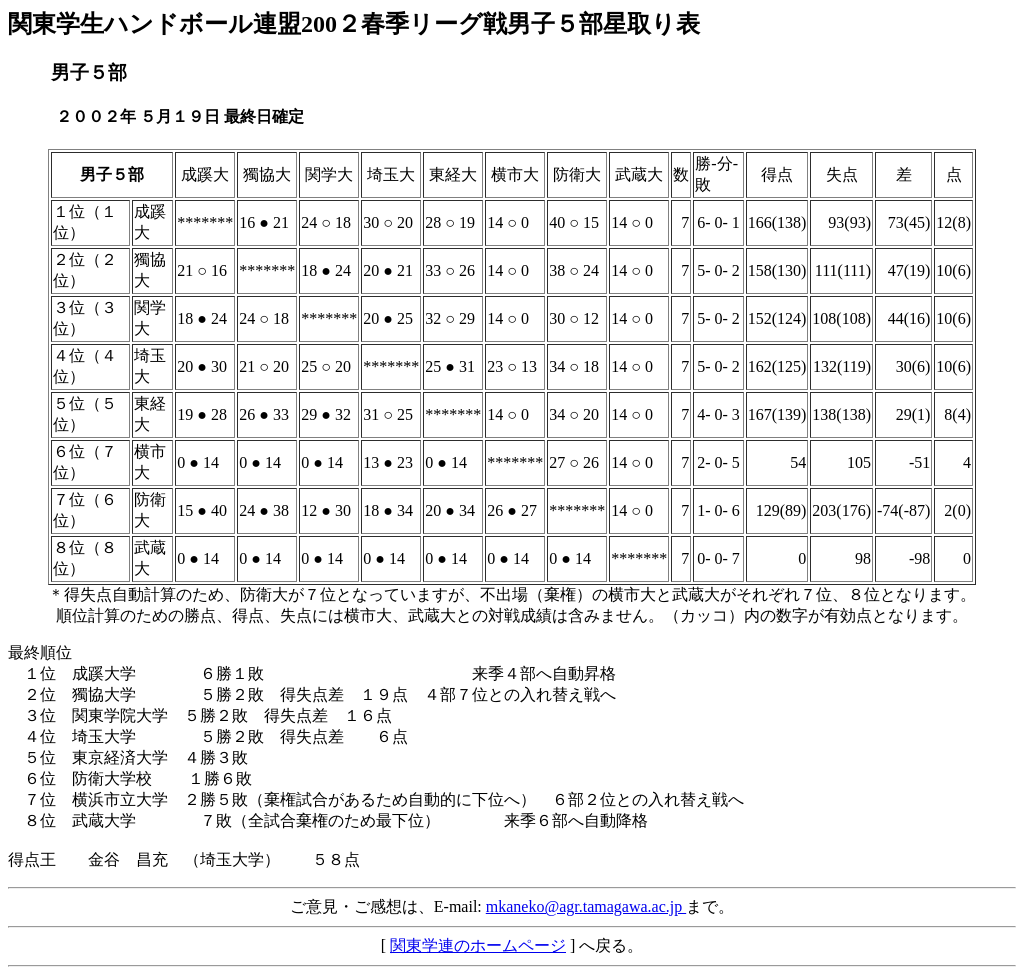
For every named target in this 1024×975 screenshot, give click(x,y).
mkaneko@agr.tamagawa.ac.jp (586, 906)
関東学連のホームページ (478, 945)
